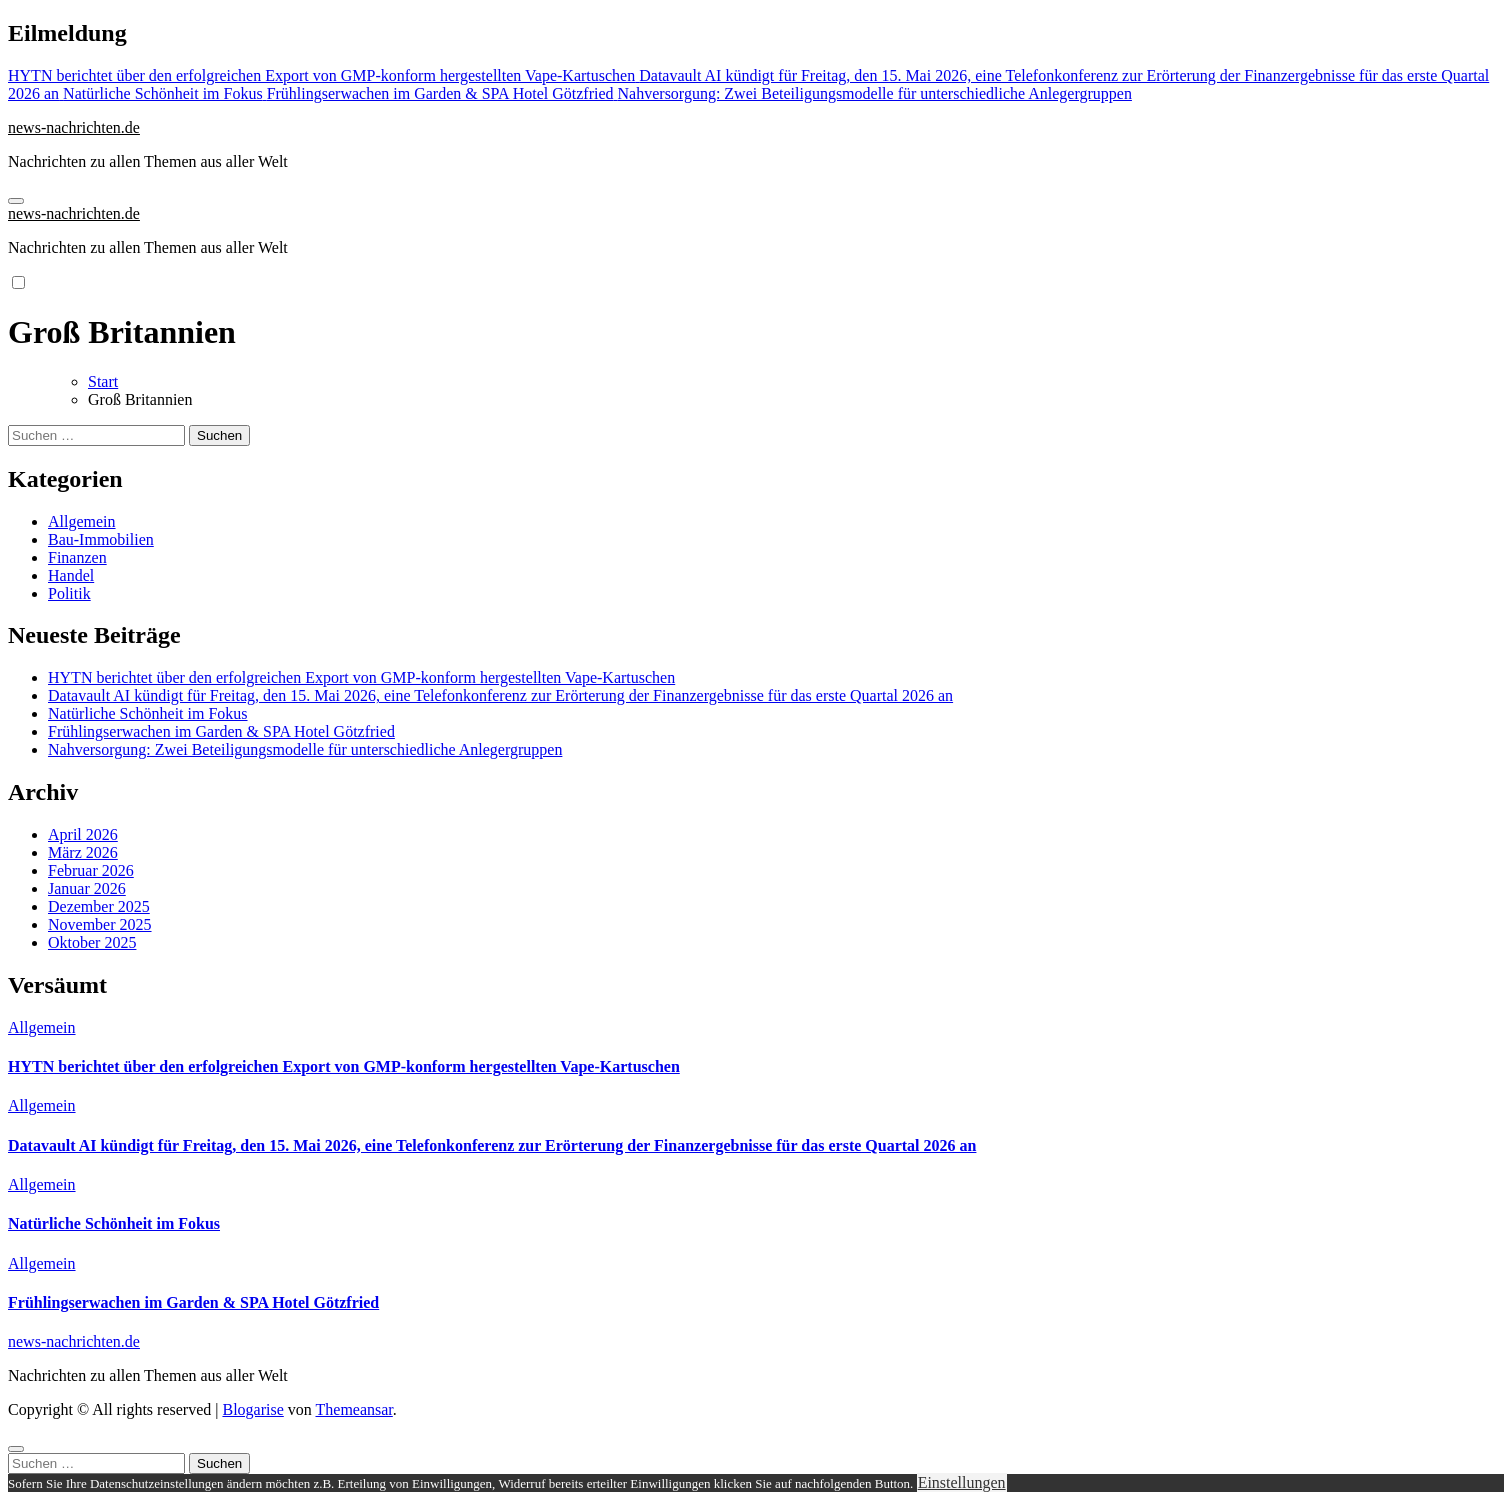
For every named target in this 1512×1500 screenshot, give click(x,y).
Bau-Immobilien (101, 539)
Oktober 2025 (92, 942)
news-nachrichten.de (74, 127)
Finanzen (77, 557)
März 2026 (83, 852)
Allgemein (82, 521)
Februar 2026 (91, 870)
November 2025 (100, 924)
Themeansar (354, 1409)
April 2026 (83, 834)
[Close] (16, 1449)
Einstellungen (962, 1482)
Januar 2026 (87, 888)
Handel (71, 575)
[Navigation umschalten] (16, 201)
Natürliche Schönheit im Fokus (148, 713)
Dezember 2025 (99, 906)
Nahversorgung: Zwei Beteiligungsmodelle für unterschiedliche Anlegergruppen (305, 749)
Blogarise (252, 1409)
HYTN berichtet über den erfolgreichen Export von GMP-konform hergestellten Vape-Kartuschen (361, 677)
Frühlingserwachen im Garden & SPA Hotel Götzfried (221, 731)
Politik (69, 593)
